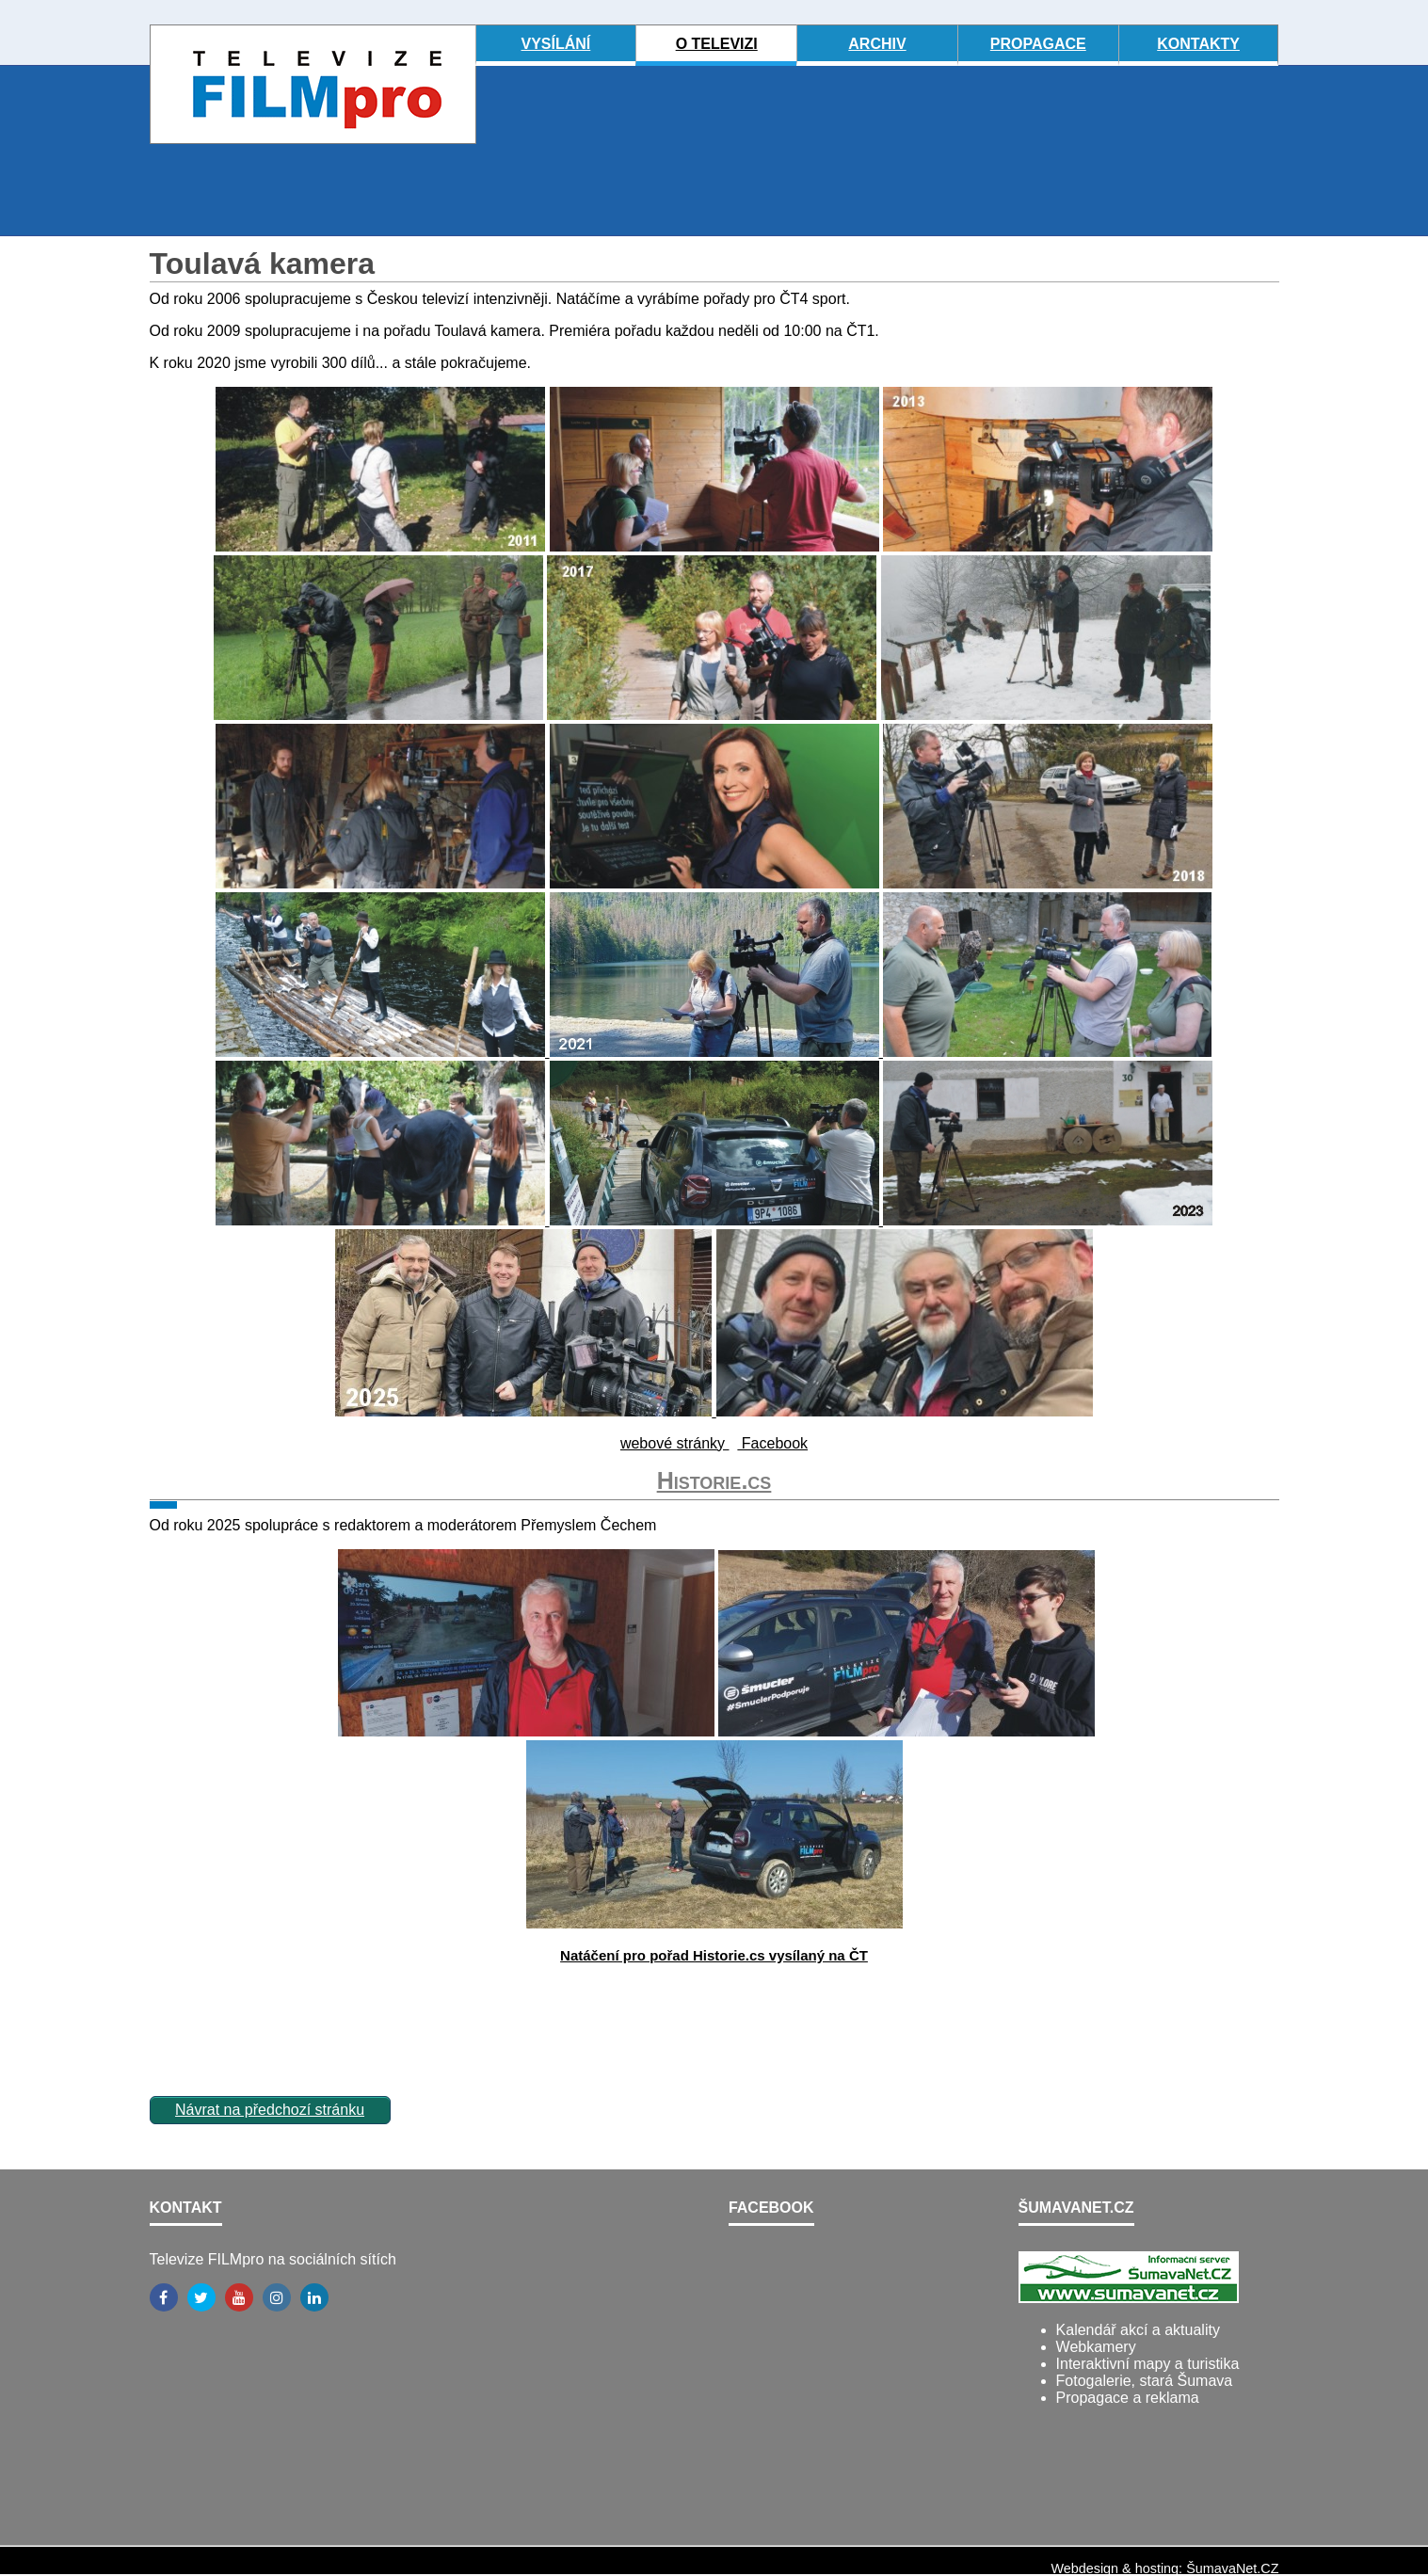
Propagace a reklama (1127, 2398)
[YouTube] (239, 2297)
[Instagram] (277, 2297)
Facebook (772, 1443)
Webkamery (1096, 2347)
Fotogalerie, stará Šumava (1144, 2381)
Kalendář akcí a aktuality (1138, 2330)
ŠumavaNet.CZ (1232, 2568)
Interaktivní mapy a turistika (1148, 2364)
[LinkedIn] (314, 2297)
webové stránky (675, 1443)
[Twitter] (201, 2297)
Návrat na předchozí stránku (269, 2110)
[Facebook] (164, 2297)
